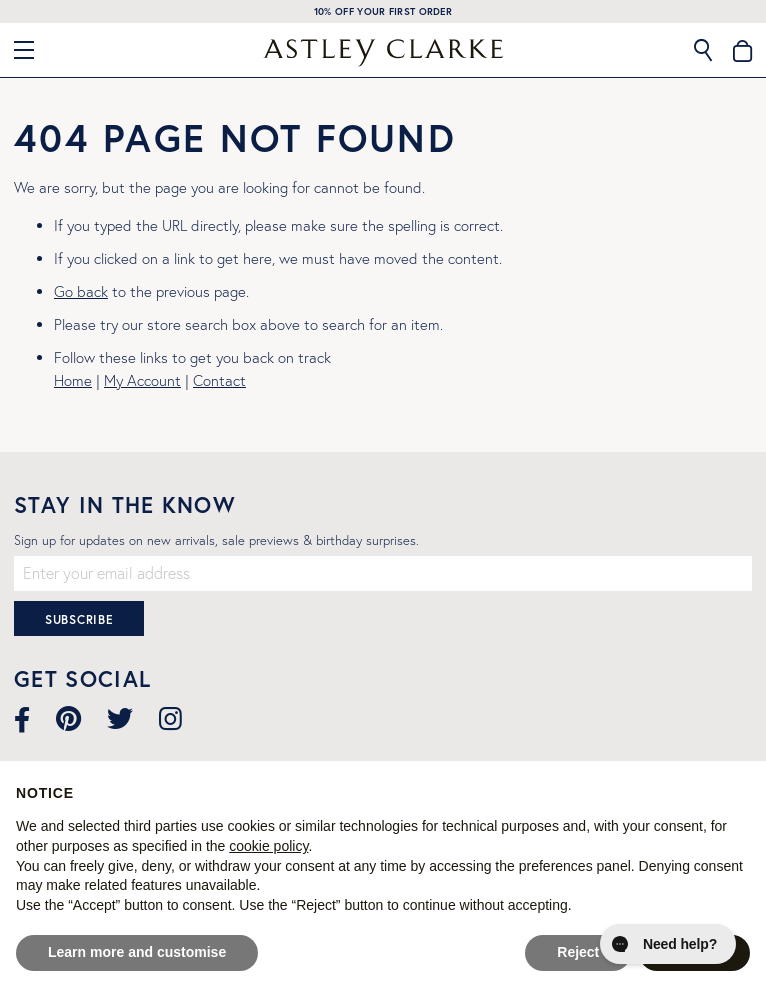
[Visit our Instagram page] (170, 719)
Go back (81, 291)
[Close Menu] (32, 50)
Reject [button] (578, 952)
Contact (219, 380)
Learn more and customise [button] (137, 952)
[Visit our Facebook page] (22, 719)
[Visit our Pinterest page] (68, 719)
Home (73, 380)
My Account (142, 380)
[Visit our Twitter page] (120, 719)
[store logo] (383, 52)
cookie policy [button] (268, 846)
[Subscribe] (79, 618)
